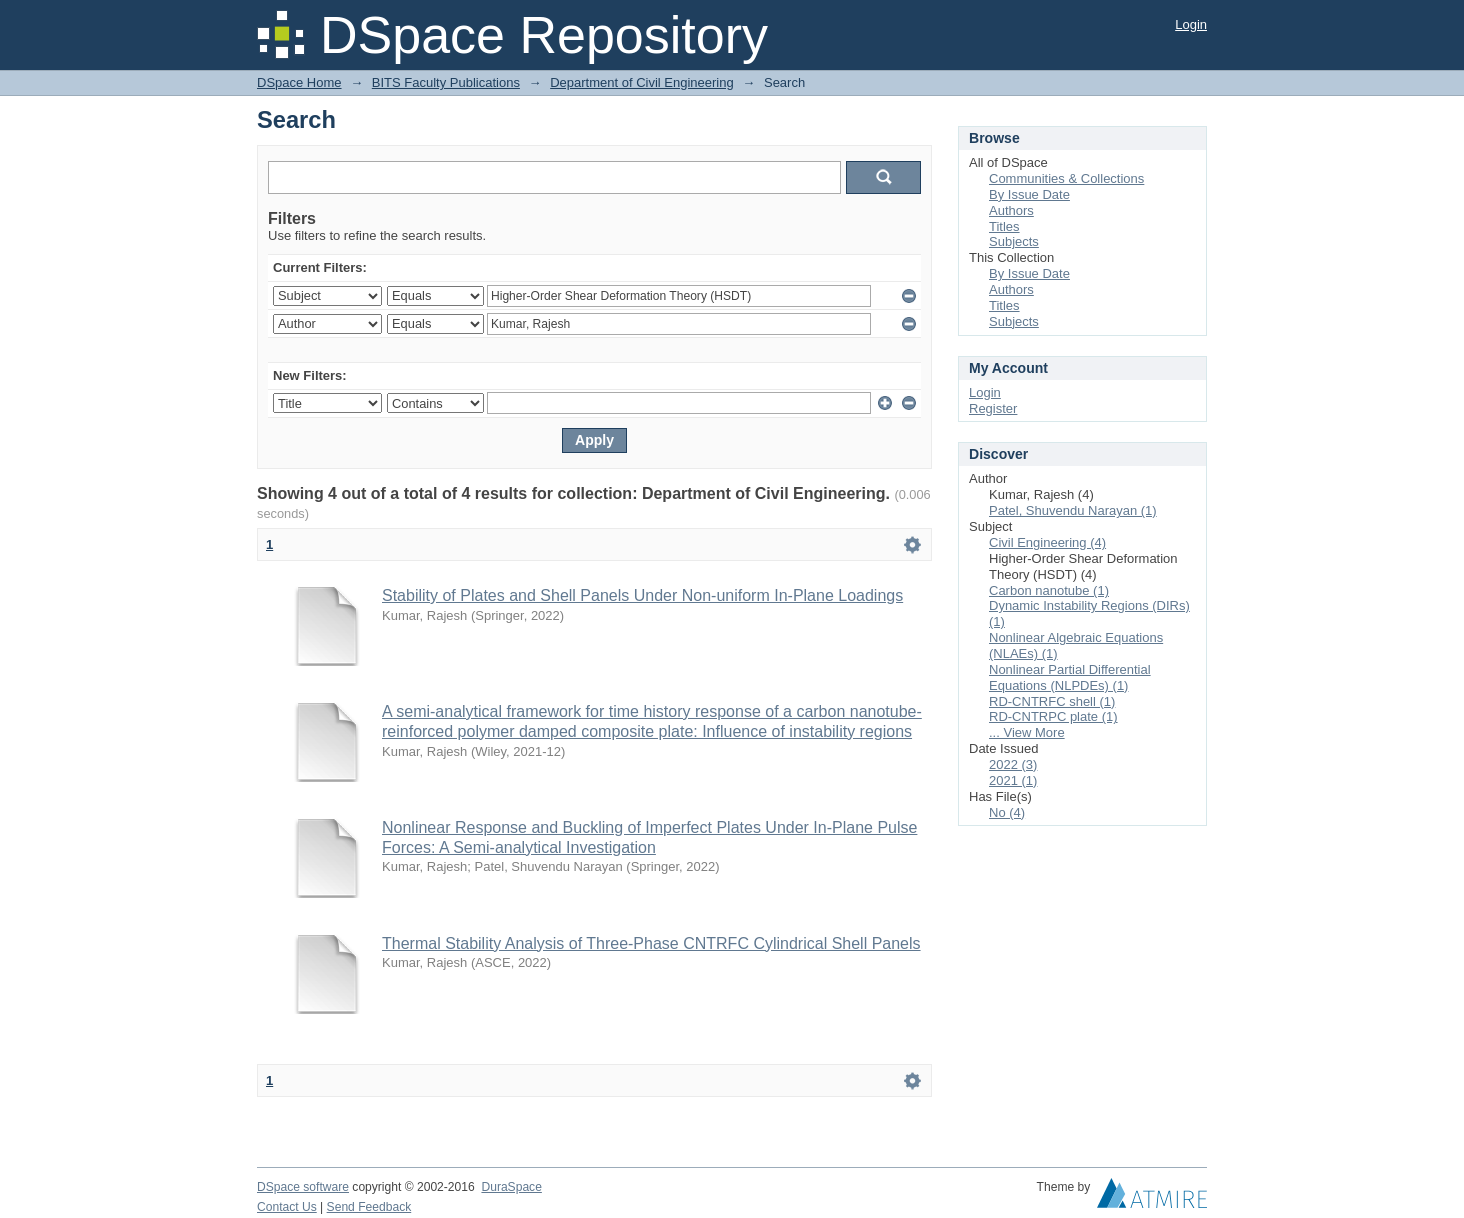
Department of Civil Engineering (642, 82)
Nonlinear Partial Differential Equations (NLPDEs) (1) (1070, 677)
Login (1191, 24)
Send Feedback (369, 1207)
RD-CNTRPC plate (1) (1053, 716)
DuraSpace (511, 1187)
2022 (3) (1013, 764)
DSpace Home (299, 82)
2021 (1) (1013, 780)
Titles (1004, 226)
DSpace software (303, 1187)
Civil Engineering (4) (1047, 542)
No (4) (1007, 812)
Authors (1011, 210)
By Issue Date (1029, 194)
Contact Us (287, 1207)
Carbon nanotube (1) (1049, 590)
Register (993, 408)
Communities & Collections (1066, 178)
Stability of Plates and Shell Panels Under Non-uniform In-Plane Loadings (642, 595)
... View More (1027, 732)
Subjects (1014, 241)
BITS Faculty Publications (446, 82)
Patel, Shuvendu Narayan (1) (1073, 510)
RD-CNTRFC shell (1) (1052, 701)
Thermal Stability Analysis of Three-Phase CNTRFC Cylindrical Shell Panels (651, 943)
